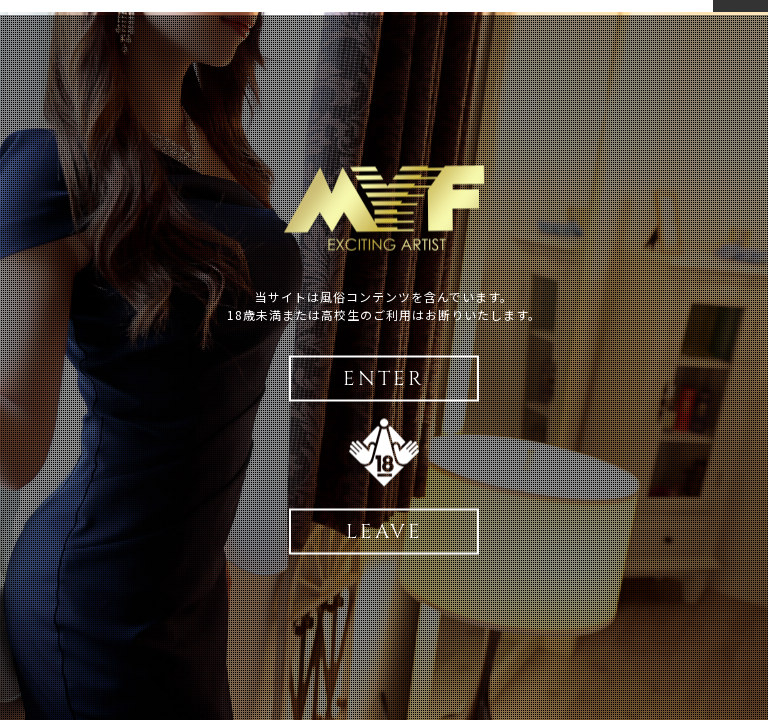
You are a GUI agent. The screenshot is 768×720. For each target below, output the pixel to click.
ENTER (384, 378)
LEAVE (384, 531)
